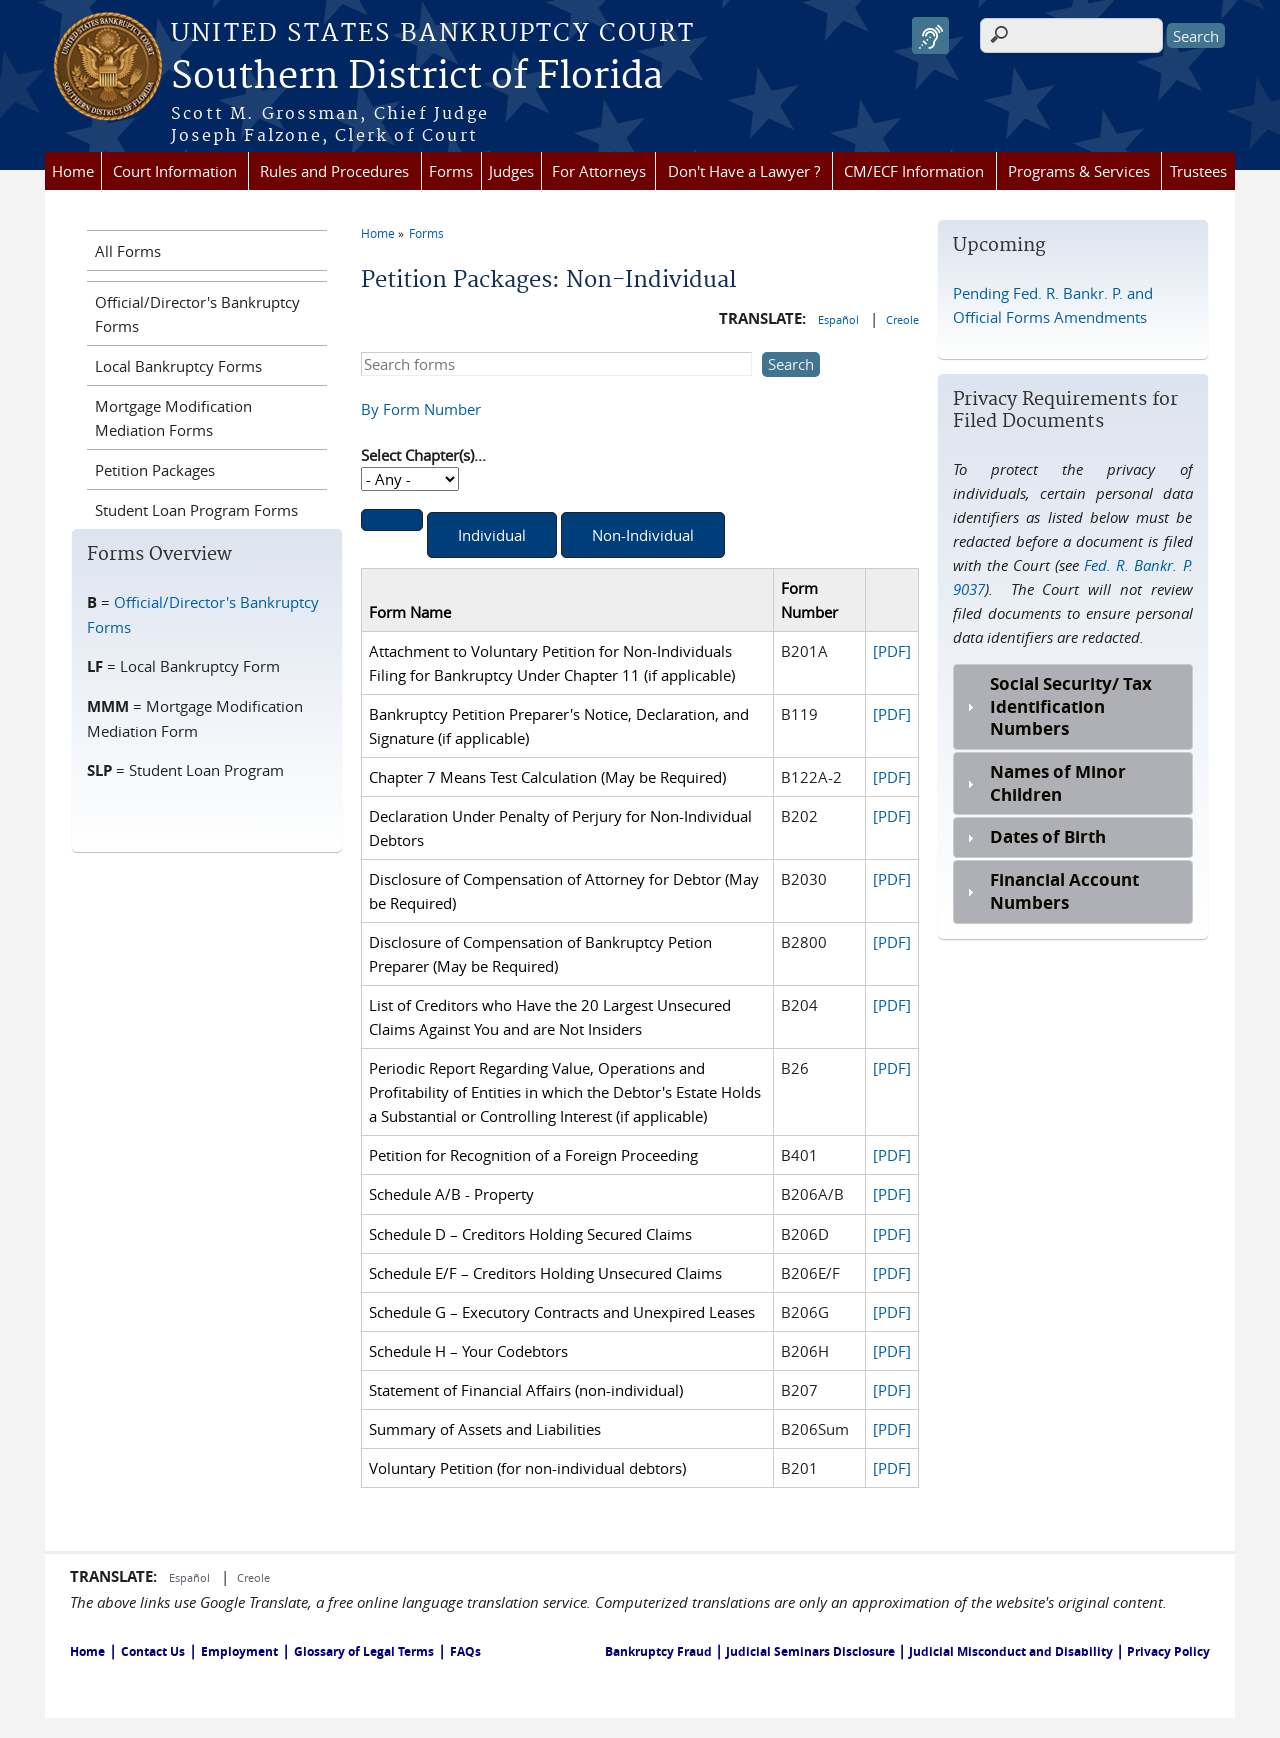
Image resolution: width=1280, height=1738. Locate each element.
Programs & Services (1079, 171)
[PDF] (892, 651)
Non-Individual (643, 535)
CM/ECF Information (914, 171)
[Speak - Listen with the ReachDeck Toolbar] (930, 35)
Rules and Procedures (334, 171)
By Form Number (421, 409)
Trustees (1198, 171)
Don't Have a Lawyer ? (744, 171)
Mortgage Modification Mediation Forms (173, 418)
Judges (511, 171)
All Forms (128, 251)
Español (840, 319)
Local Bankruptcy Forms (178, 366)
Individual (492, 535)
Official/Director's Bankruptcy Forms (197, 314)
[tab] (1072, 707)
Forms (451, 171)
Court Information (175, 171)
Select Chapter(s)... (423, 455)
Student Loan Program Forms (196, 510)
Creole (902, 319)
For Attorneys (599, 171)
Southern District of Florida (417, 77)
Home (73, 171)
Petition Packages (155, 470)
